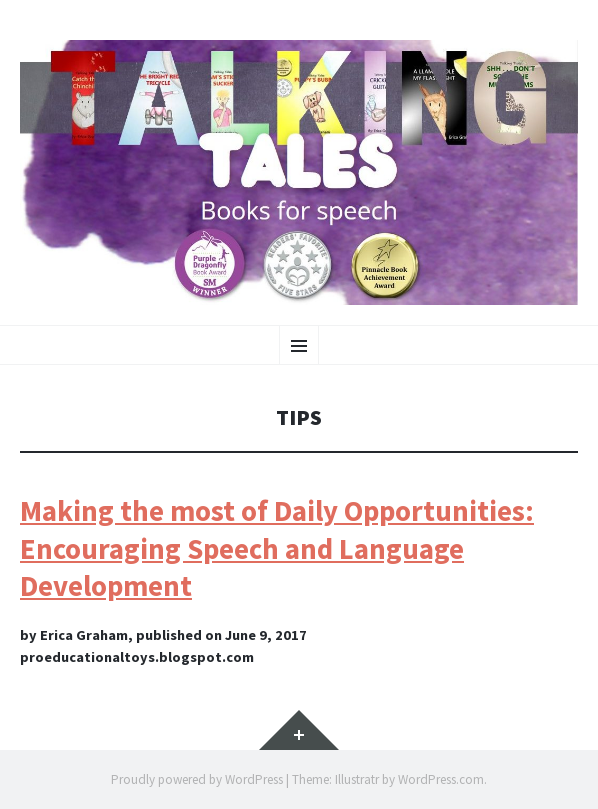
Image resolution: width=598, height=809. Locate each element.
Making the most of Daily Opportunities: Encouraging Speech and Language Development (277, 548)
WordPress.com (441, 779)
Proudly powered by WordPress (197, 779)
